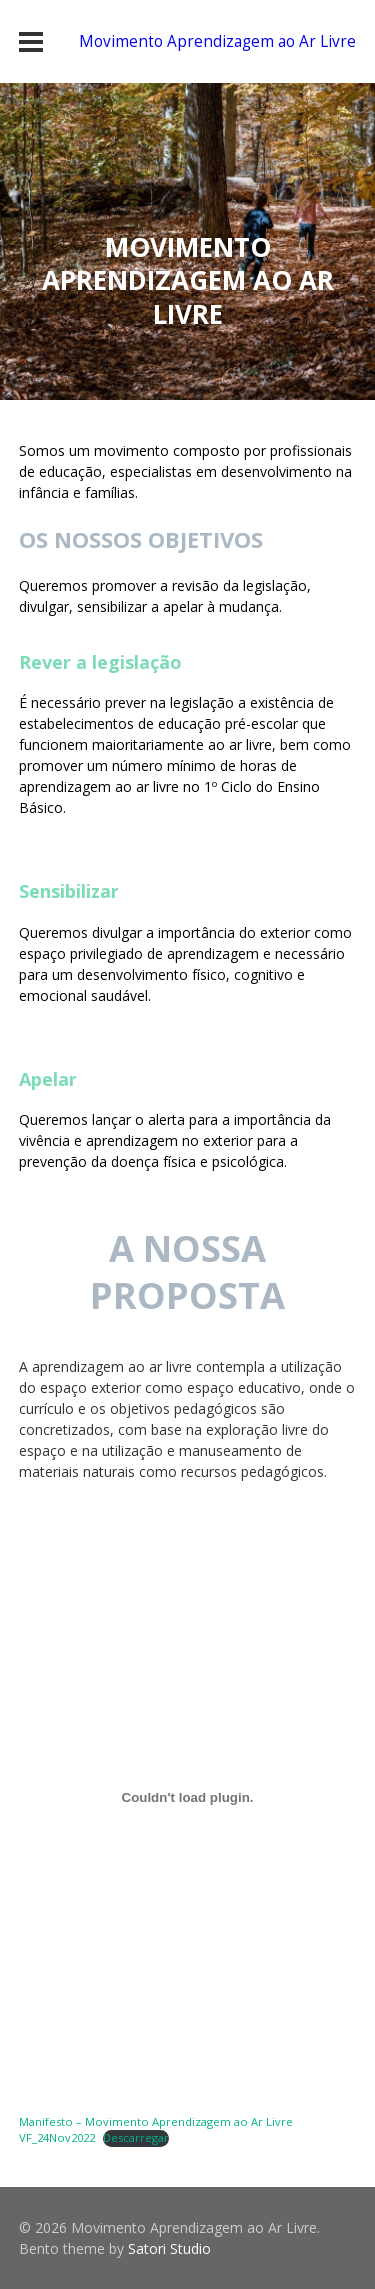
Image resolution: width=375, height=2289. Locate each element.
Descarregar (136, 2137)
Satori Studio (169, 2248)
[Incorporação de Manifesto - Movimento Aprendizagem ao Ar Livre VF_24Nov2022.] (188, 1798)
